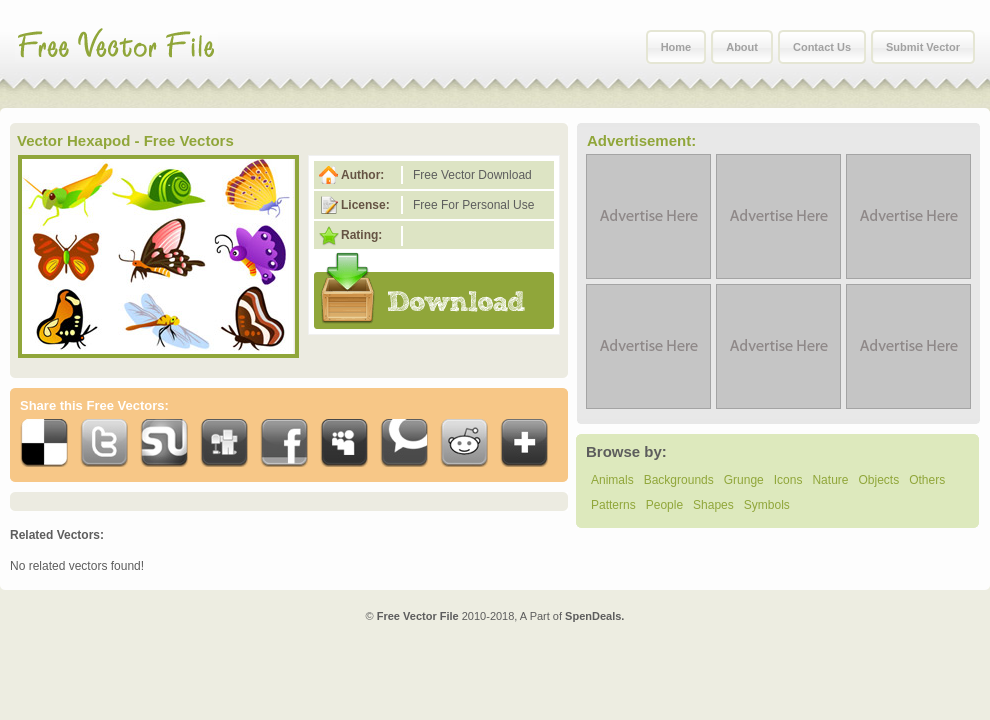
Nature (830, 480)
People (664, 505)
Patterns (613, 505)
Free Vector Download (472, 175)
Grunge (744, 480)
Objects (878, 480)
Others (927, 480)
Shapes (713, 505)
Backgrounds (679, 480)
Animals (612, 480)
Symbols (767, 505)
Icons (788, 480)
